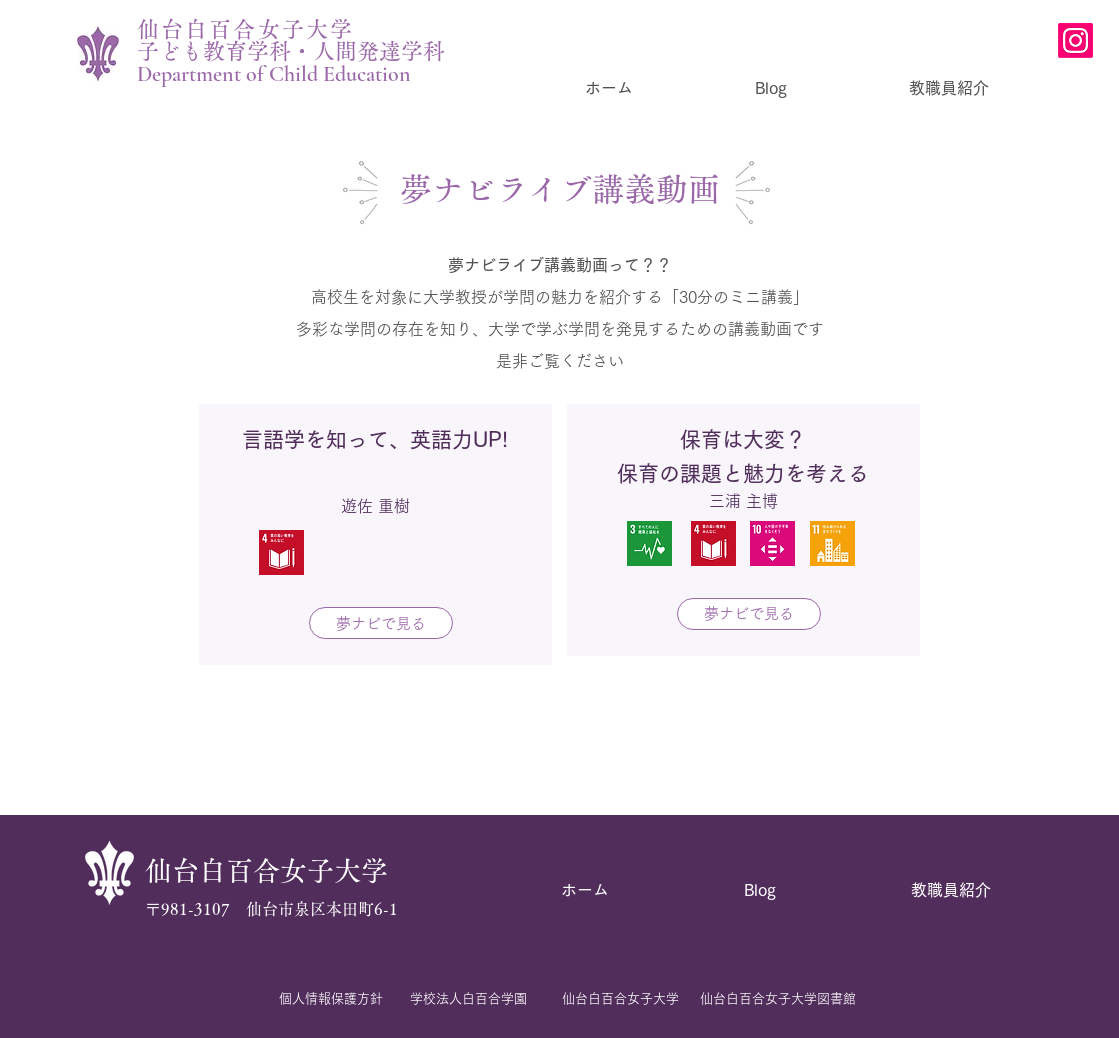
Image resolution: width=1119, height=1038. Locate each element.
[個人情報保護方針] (331, 999)
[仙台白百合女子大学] (621, 999)
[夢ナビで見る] (381, 623)
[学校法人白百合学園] (469, 999)
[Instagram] (1075, 40)
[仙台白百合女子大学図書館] (778, 999)
